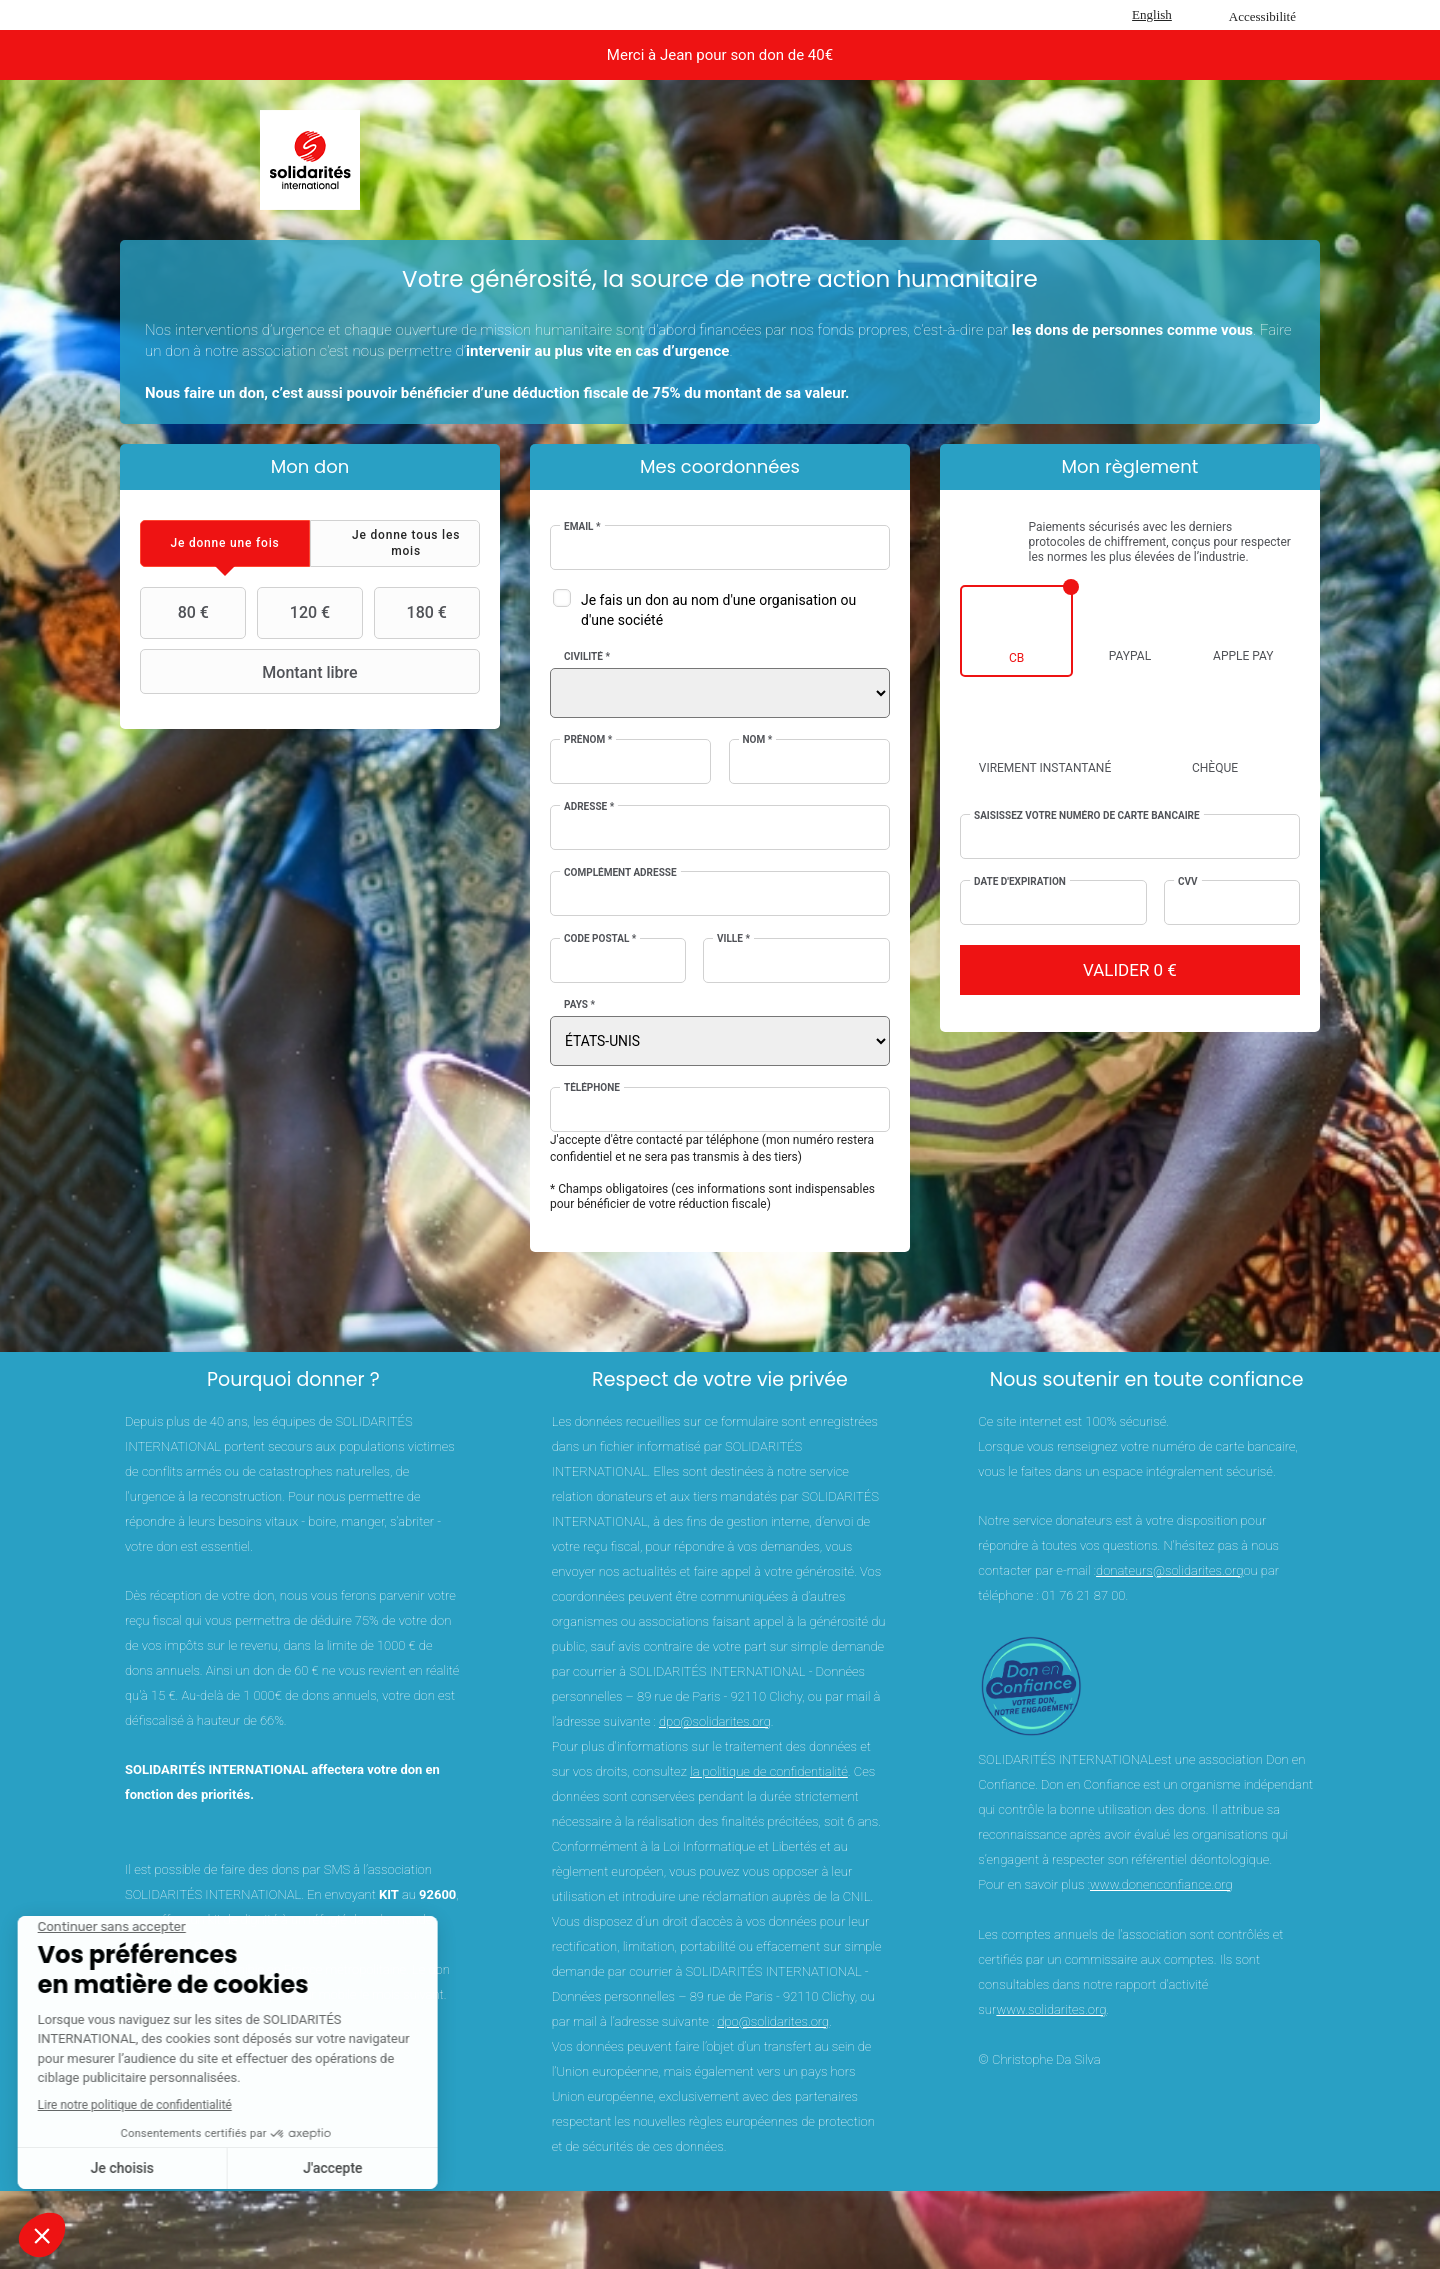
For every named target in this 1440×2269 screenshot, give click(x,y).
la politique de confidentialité (769, 1771)
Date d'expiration (1020, 881)
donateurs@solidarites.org (1169, 1570)
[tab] (225, 543)
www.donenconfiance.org (1161, 1884)
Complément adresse (620, 872)
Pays (579, 1004)
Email (582, 526)
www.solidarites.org (1051, 2009)
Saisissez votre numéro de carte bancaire (1087, 815)
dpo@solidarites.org (715, 1721)
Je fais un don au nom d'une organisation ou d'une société (718, 610)
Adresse (589, 806)
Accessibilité (1262, 16)
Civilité (587, 656)
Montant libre (251, 672)
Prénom (588, 739)
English (1152, 14)
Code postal (600, 938)
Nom (758, 739)
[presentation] (225, 543)
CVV (1188, 881)
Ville (733, 938)
